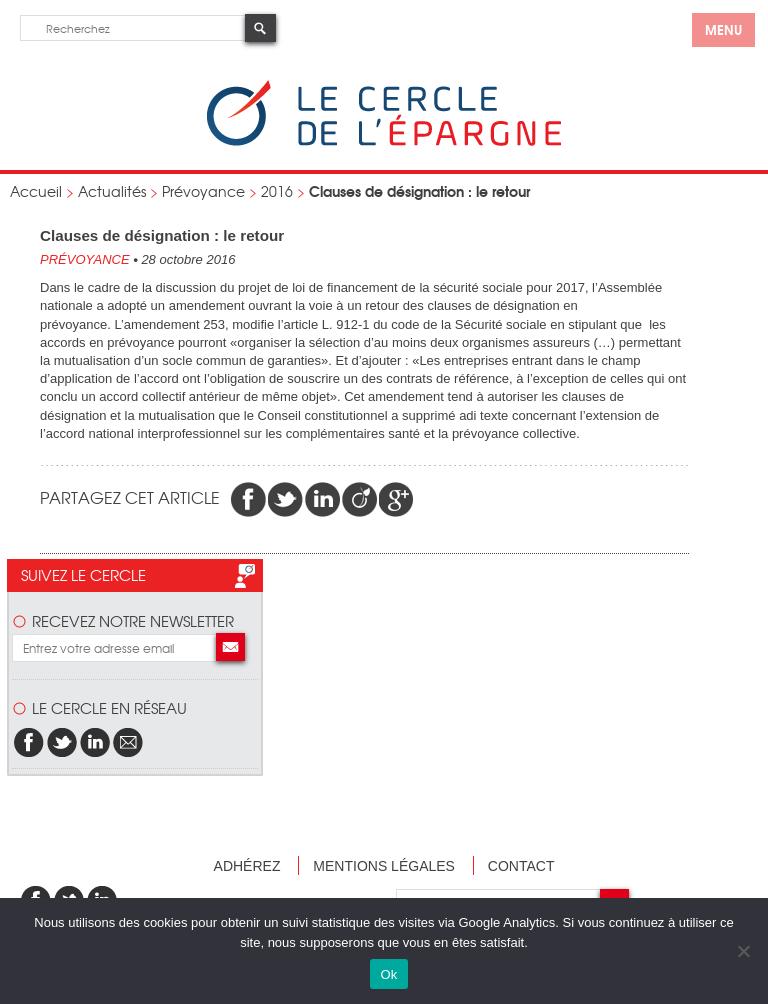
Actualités (112, 191)
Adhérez (247, 866)
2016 (277, 191)
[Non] (743, 951)
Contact (521, 866)
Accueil (36, 191)
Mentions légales (384, 866)
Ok (388, 974)
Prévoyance (203, 191)
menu (723, 29)
